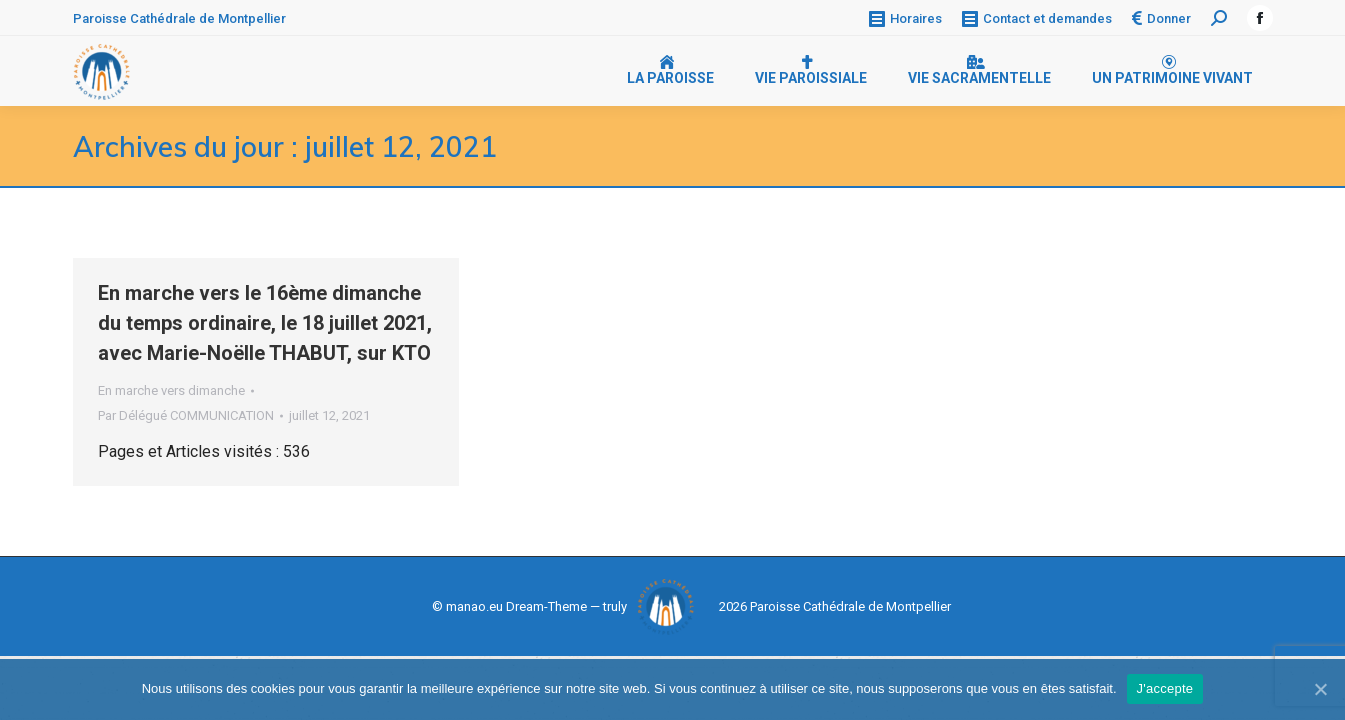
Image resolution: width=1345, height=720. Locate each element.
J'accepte (1165, 688)
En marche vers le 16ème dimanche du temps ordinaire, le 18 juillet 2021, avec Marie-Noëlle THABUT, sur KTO (265, 323)
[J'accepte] (1320, 689)
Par (186, 415)
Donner (1161, 18)
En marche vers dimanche (171, 390)
